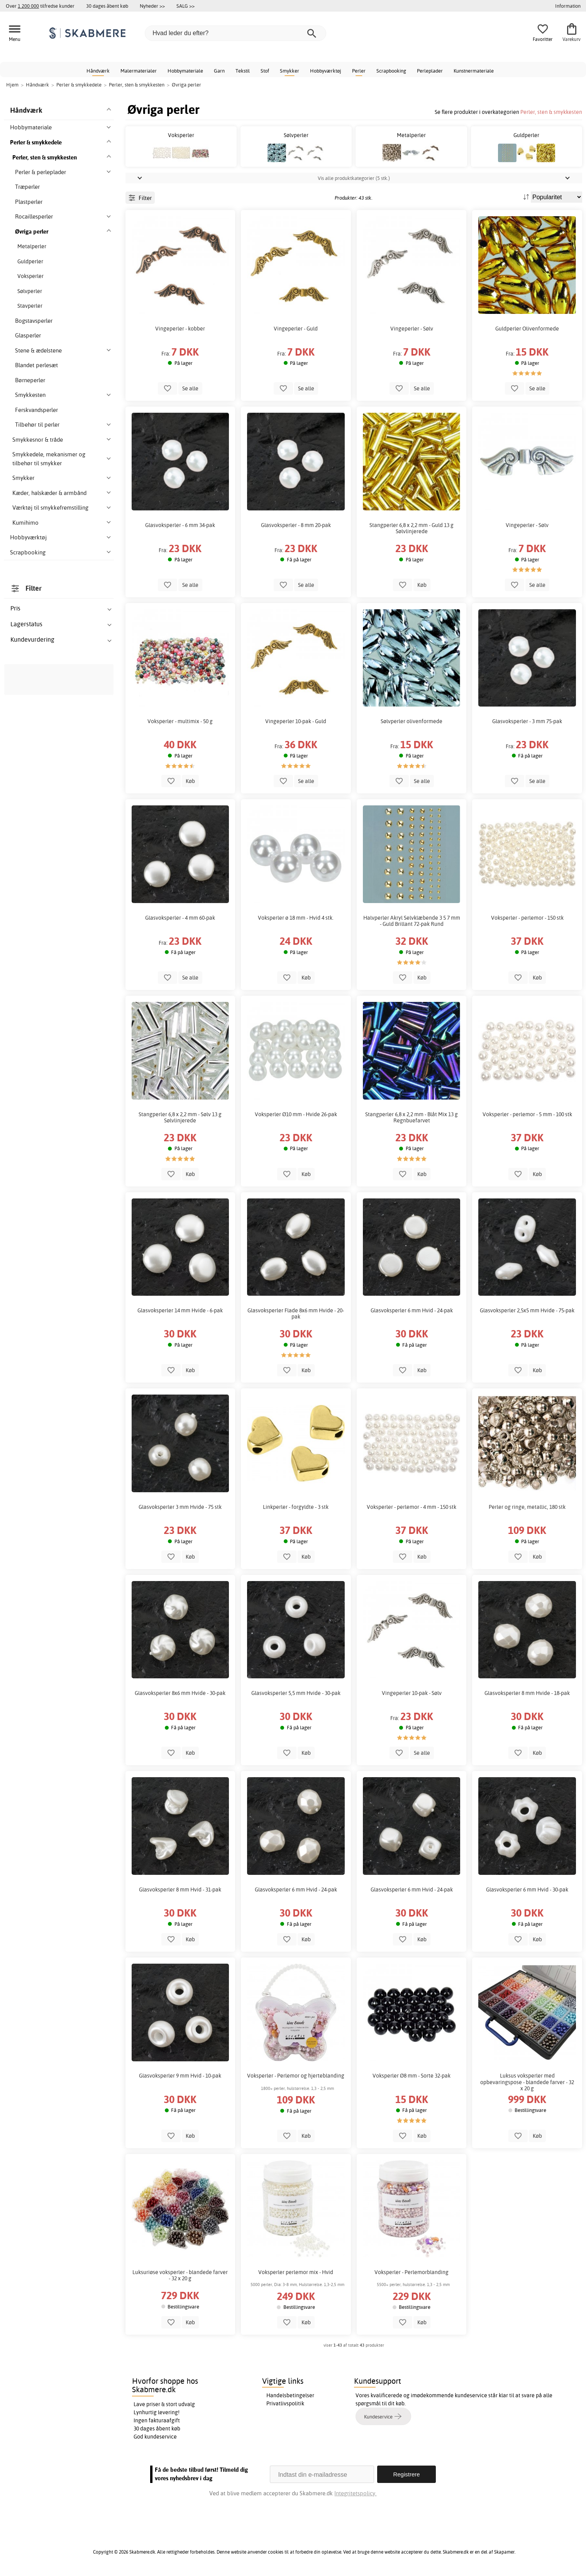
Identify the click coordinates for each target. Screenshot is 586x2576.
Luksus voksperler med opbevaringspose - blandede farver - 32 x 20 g (527, 2082)
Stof (265, 71)
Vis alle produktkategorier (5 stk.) (354, 178)
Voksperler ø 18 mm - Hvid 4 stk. (296, 918)
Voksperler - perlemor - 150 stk (527, 918)
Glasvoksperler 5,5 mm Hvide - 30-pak (295, 1693)
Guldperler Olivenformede (527, 328)
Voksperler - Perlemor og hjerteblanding (295, 2076)
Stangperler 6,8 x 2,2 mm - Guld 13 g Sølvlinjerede (411, 528)
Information (568, 6)
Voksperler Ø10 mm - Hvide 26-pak (296, 1114)
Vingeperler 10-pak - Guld (295, 721)
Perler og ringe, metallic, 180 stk (527, 1507)
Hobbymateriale (185, 71)
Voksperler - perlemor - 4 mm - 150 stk (411, 1507)
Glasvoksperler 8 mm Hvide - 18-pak (527, 1693)
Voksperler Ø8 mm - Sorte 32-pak (412, 2076)
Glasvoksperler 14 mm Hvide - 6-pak (180, 1310)
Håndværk (98, 71)
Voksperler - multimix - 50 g (180, 721)
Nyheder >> (152, 6)
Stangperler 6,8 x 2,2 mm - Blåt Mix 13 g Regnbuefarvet (411, 1117)
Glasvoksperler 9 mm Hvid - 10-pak (180, 2076)
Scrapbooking (391, 71)
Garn (219, 71)
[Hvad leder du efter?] (235, 33)
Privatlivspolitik (285, 2403)
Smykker (289, 71)
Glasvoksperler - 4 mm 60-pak (180, 918)
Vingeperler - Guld (296, 328)
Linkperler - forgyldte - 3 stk (296, 1507)
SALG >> (185, 6)
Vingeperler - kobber (180, 328)
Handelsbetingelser (290, 2395)
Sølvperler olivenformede (411, 721)
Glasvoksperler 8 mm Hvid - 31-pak (180, 1889)
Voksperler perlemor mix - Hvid (295, 2272)
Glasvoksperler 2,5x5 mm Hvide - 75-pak (527, 1310)
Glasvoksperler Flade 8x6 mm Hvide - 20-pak (295, 1313)
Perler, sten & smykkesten (551, 111)
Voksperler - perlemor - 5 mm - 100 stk (527, 1114)
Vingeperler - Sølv (411, 328)
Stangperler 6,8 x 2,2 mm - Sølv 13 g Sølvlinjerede (180, 1117)
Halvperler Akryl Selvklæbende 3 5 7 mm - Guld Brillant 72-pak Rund (411, 921)
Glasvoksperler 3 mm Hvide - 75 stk (180, 1507)
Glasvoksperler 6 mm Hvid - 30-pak (527, 1889)
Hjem (12, 84)
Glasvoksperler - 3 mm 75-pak (527, 721)
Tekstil (242, 71)
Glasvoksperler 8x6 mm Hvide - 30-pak (180, 1693)
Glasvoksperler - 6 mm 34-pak (180, 525)
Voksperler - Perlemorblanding (411, 2272)
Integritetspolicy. (355, 2493)
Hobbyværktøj (325, 71)
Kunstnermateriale (474, 71)
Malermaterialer (138, 71)
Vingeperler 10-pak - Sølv (412, 1693)
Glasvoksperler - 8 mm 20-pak (296, 525)
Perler (359, 71)
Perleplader (430, 71)
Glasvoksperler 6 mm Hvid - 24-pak (412, 1310)
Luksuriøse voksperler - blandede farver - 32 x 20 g (180, 2275)
